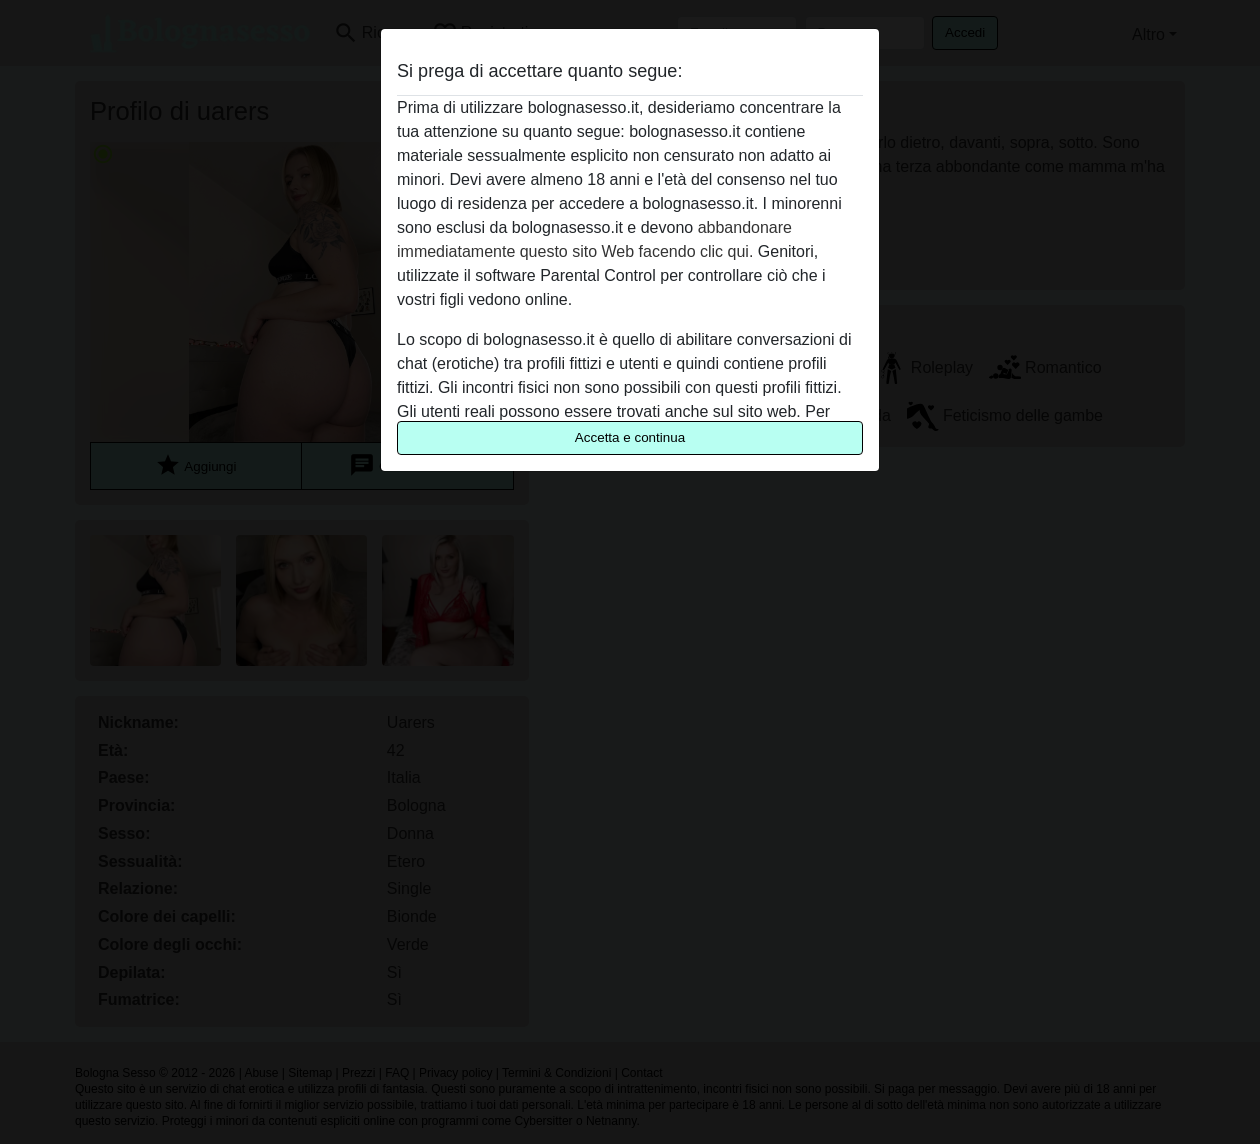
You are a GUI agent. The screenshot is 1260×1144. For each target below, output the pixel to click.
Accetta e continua (630, 437)
